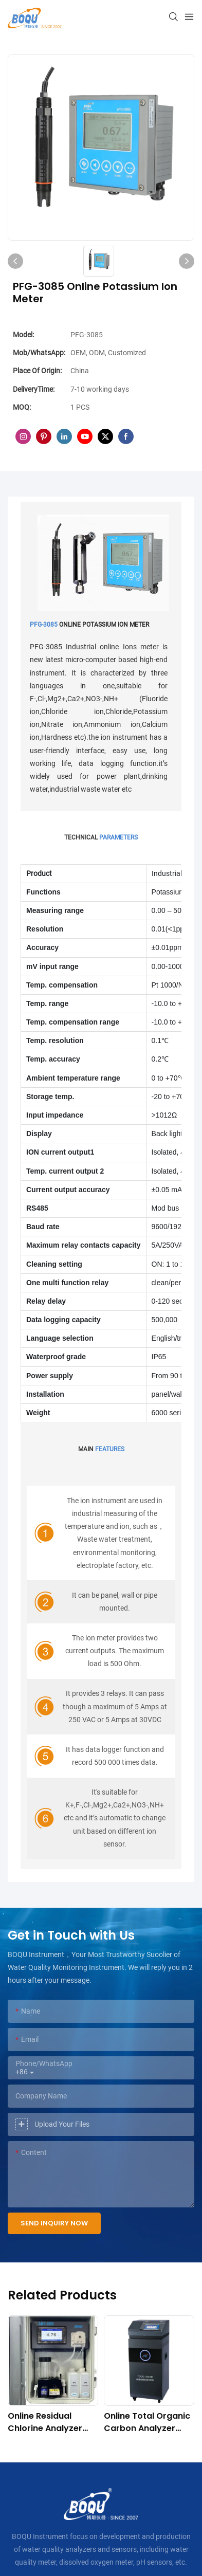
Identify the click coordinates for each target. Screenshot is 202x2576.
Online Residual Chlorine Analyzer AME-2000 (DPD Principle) (45, 2422)
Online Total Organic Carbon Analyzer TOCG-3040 (147, 2422)
